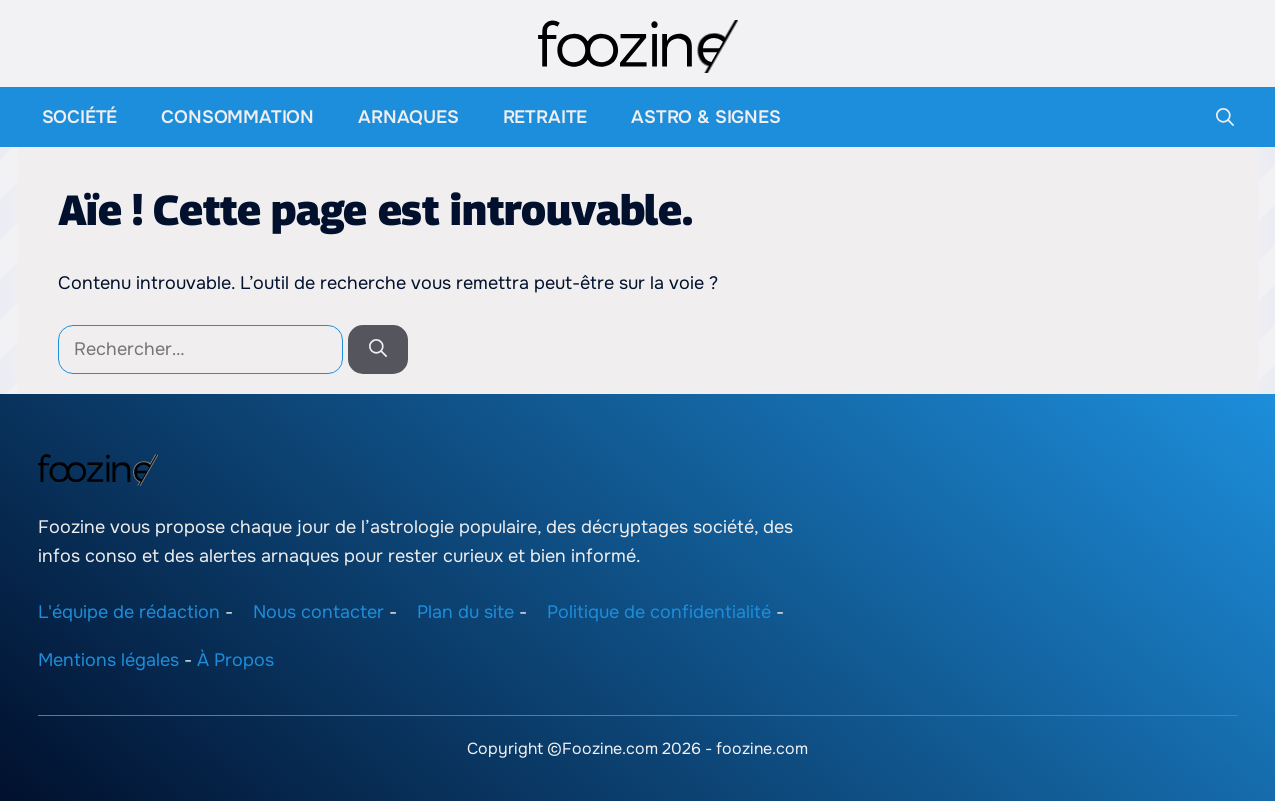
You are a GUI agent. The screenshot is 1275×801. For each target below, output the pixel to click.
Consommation (237, 117)
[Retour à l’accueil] (638, 45)
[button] (1225, 117)
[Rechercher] (378, 349)
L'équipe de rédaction (129, 611)
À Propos (235, 660)
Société (80, 117)
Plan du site (465, 611)
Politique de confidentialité (659, 611)
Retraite (545, 117)
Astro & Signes (705, 117)
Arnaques (408, 117)
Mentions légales (108, 660)
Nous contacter (318, 611)
